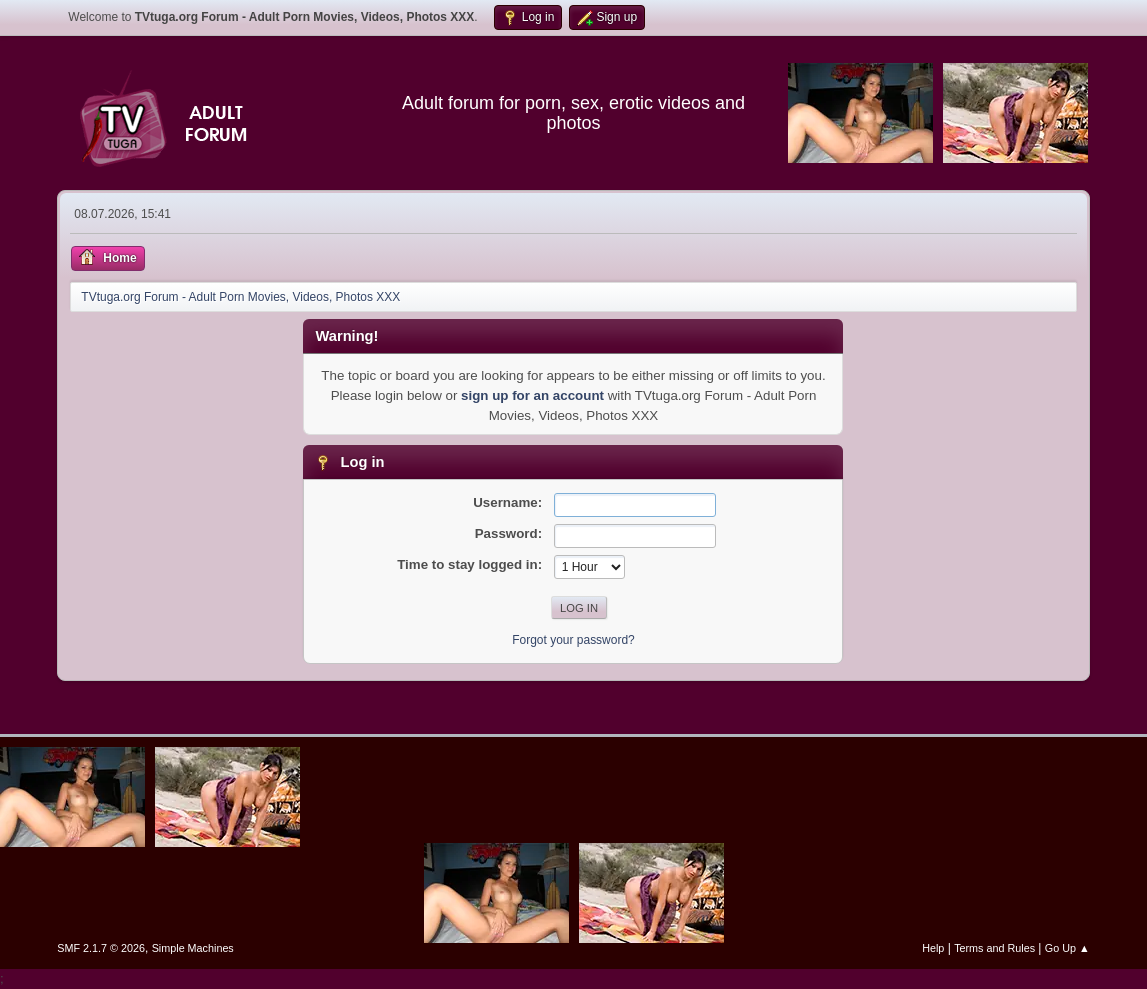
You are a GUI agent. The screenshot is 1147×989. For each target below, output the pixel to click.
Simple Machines (193, 948)
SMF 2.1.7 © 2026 (101, 948)
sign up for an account (532, 395)
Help (933, 948)
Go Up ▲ (1067, 948)
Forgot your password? (573, 640)
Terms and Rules (994, 948)
